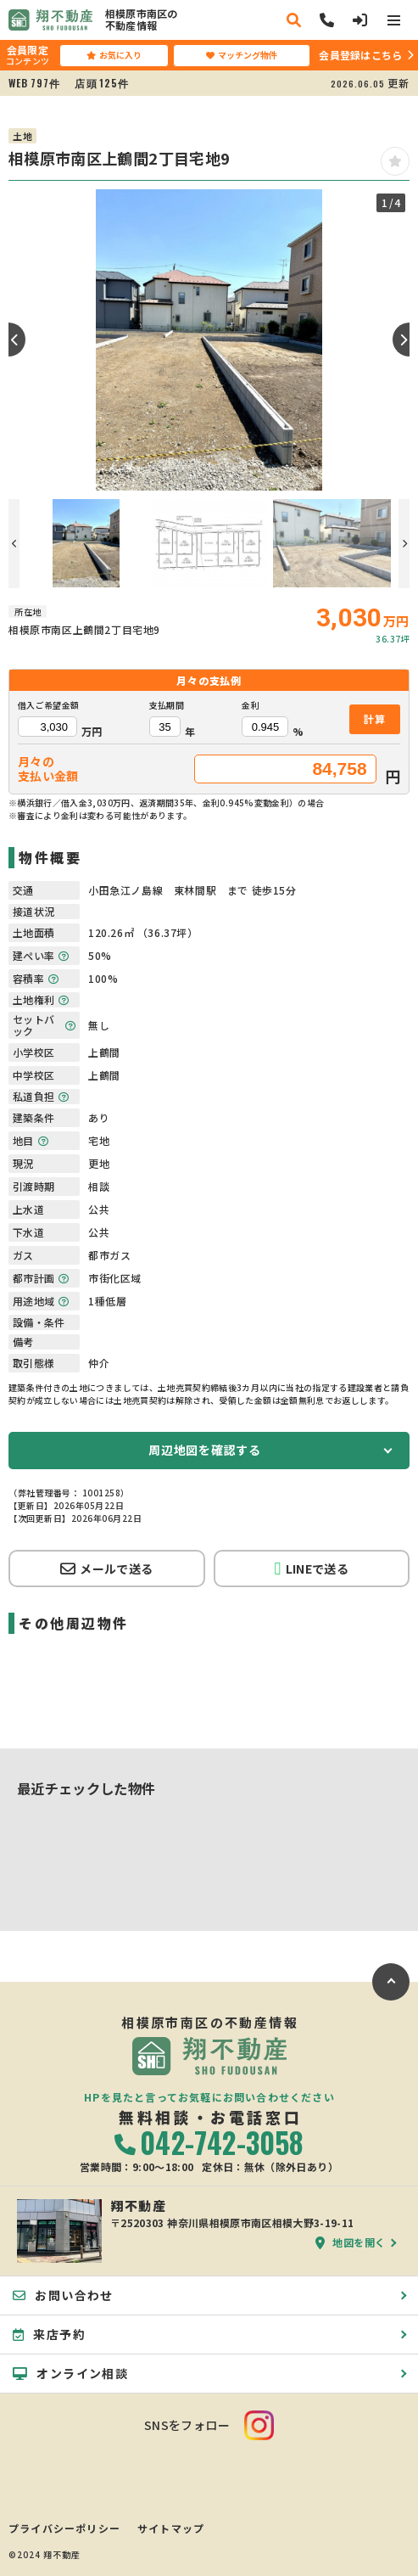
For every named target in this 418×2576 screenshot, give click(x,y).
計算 (374, 718)
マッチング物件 (241, 54)
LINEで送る (311, 1569)
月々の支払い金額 (48, 769)
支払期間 (166, 705)
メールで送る (106, 1568)
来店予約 (49, 2334)
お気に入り (114, 54)
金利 (250, 705)
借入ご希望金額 (48, 705)
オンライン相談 (70, 2373)
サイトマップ (170, 2528)
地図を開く (350, 2242)
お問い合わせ (63, 2295)
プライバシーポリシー (64, 2528)
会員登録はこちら (360, 55)
